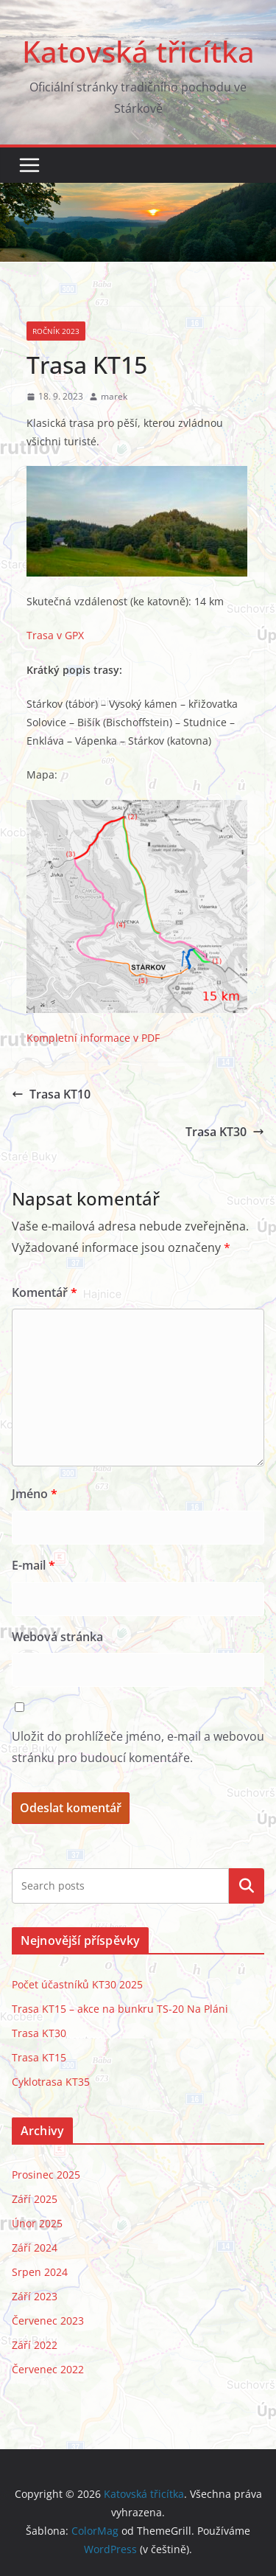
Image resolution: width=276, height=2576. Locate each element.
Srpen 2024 (40, 2272)
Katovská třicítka (138, 51)
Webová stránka (57, 1637)
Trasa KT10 (51, 1094)
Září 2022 (34, 2345)
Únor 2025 (37, 2223)
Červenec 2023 (48, 2321)
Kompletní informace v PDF (93, 1038)
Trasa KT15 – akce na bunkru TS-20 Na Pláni (120, 2009)
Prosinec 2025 (46, 2175)
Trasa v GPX (55, 635)
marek (114, 396)
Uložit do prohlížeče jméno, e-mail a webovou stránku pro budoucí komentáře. (138, 1747)
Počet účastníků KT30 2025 (77, 1984)
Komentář (44, 1292)
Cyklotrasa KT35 (51, 2082)
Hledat (246, 1885)
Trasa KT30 (224, 1132)
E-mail (33, 1565)
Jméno (34, 1494)
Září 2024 (34, 2248)
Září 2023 (34, 2296)
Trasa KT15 (39, 2057)
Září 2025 (34, 2199)
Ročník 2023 (55, 331)
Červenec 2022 (48, 2369)
